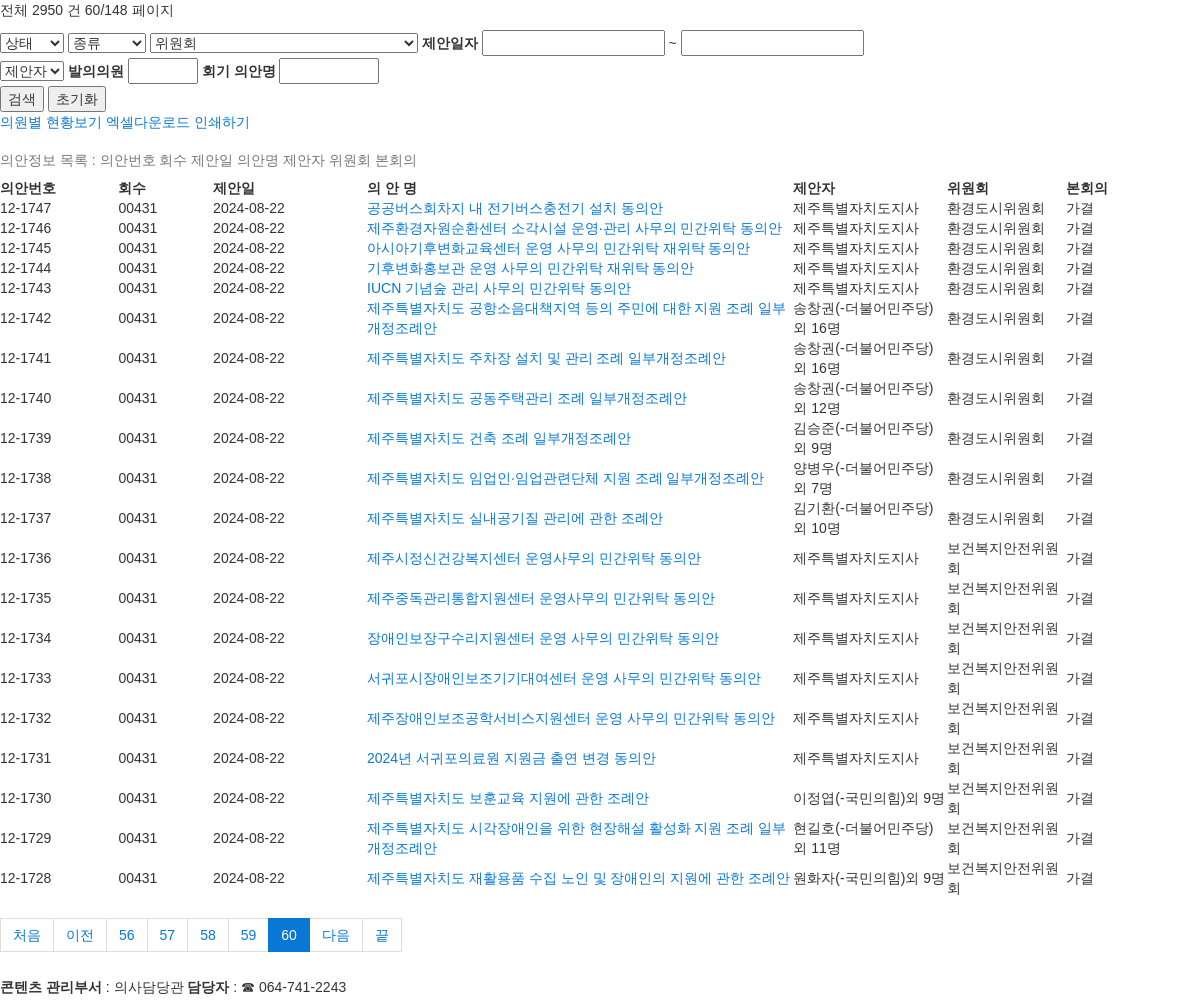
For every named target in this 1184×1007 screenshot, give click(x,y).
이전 (80, 935)
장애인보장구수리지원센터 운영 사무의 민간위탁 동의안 (543, 638)
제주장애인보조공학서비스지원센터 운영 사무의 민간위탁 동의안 (571, 718)
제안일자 (450, 43)
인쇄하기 (222, 122)
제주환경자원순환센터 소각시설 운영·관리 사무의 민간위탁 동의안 (574, 228)
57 (168, 935)
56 (127, 935)
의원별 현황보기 (51, 122)
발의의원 (96, 71)
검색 (22, 99)
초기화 (77, 99)
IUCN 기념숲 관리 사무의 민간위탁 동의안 (499, 288)
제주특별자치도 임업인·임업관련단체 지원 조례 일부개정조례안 (565, 478)
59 (249, 935)
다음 (336, 935)
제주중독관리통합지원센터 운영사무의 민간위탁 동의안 (541, 598)
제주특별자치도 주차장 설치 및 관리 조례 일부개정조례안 (546, 358)
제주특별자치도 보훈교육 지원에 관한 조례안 (508, 798)
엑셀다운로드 (148, 122)
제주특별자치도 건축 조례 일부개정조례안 (499, 438)
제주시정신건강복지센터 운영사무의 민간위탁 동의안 (534, 558)
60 (289, 935)
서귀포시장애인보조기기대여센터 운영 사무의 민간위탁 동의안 (564, 678)
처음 (27, 935)
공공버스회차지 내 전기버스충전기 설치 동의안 (515, 208)
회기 (216, 71)
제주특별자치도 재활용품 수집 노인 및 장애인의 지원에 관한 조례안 (578, 878)
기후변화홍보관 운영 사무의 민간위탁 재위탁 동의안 (530, 268)
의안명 (255, 71)
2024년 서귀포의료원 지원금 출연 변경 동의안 (511, 758)
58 (208, 935)
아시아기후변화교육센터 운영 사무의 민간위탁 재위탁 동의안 (558, 248)
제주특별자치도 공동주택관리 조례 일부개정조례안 (527, 398)
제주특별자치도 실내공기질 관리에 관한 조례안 (515, 518)
